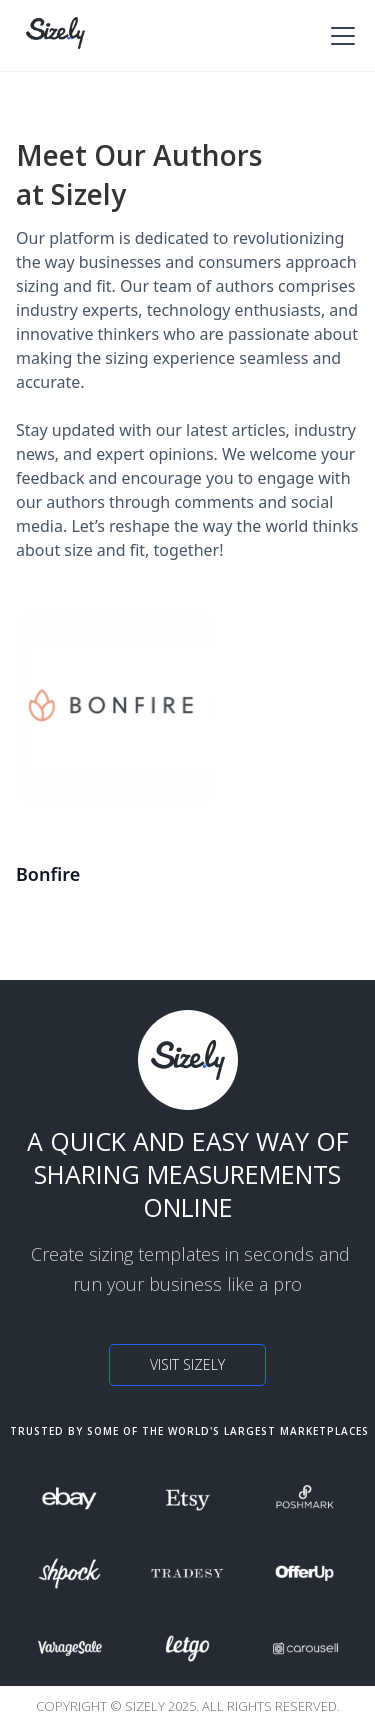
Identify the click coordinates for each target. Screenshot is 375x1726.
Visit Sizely (187, 1364)
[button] (339, 36)
